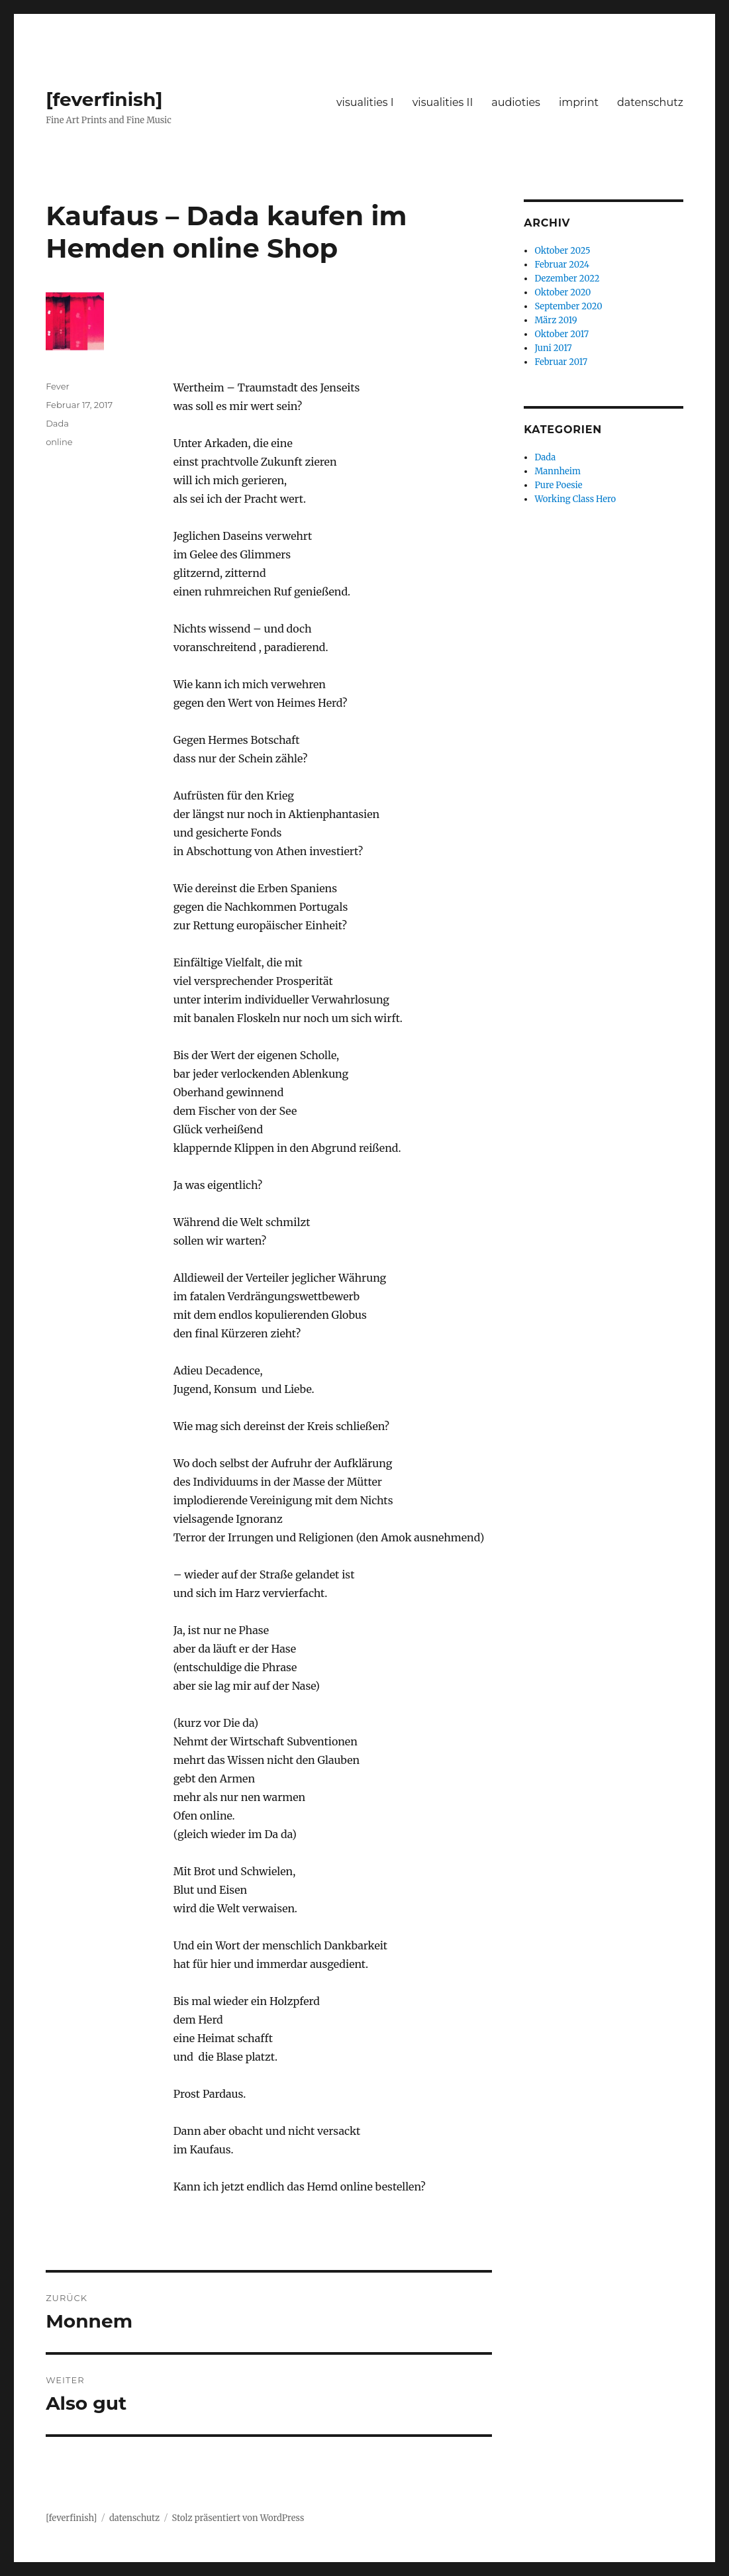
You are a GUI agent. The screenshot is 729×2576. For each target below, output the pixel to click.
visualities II (443, 102)
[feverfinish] (104, 99)
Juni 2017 (552, 348)
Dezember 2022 (566, 278)
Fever (58, 386)
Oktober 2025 (562, 250)
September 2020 (568, 306)
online (59, 442)
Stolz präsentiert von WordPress (238, 2518)
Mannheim (557, 471)
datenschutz (650, 102)
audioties (515, 102)
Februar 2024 (561, 264)
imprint (579, 102)
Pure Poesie (558, 485)
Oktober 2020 (562, 292)
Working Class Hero (575, 499)
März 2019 (555, 320)
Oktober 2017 (561, 334)
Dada (57, 423)
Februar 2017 (560, 362)
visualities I (365, 102)
